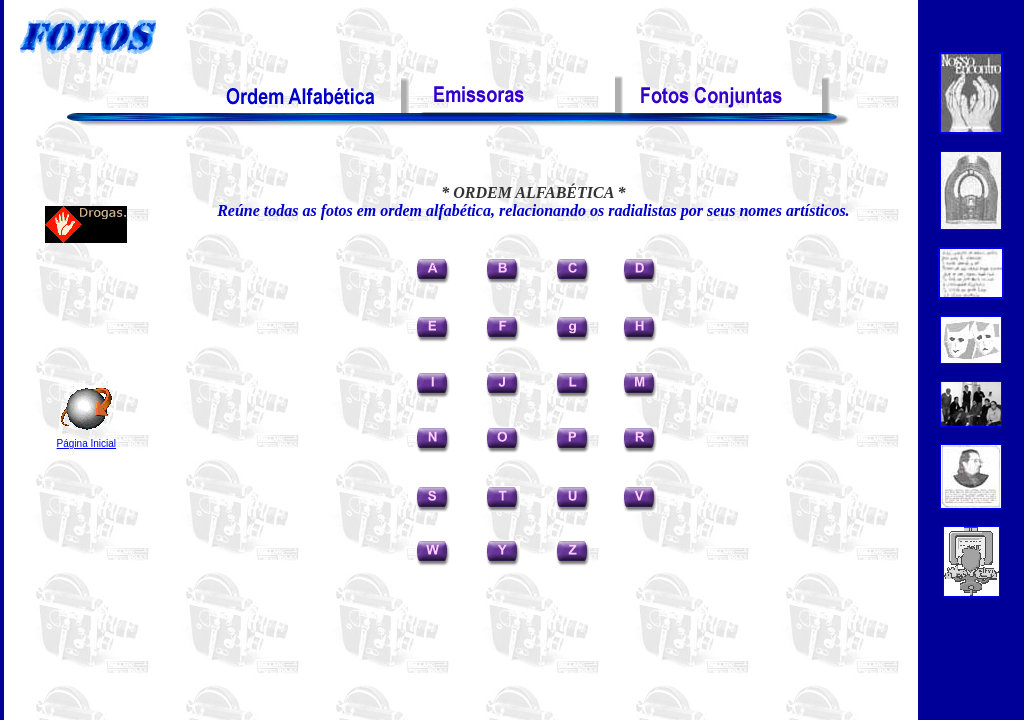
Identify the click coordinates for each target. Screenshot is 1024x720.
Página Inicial (86, 443)
